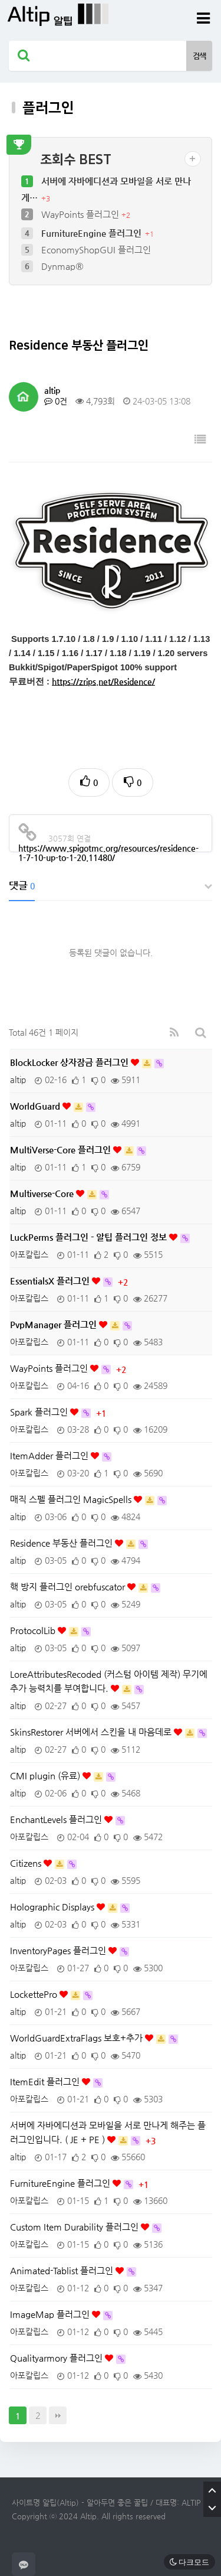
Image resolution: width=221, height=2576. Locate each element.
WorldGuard (36, 1106)
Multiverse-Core (43, 1193)
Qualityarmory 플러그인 (57, 2358)
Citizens (27, 1863)
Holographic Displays (53, 1907)
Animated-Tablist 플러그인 (63, 2270)
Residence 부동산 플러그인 (62, 1543)
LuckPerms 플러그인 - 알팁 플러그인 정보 (89, 1237)
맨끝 (58, 2415)
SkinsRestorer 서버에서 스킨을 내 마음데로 (92, 1732)
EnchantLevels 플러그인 (57, 1819)
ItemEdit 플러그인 (46, 2081)
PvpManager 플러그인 (54, 1324)
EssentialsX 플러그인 (51, 1281)
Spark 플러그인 (40, 1412)
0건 (55, 401)
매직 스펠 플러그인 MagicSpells (72, 1499)
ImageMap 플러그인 (51, 2314)
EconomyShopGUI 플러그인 (96, 249)
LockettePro (35, 1994)
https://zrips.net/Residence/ (103, 681)
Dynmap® (62, 266)
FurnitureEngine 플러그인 (92, 233)
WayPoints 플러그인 (81, 214)
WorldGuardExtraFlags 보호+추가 (77, 2038)
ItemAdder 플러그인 (50, 1455)
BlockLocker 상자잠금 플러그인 (70, 1062)
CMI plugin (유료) (46, 1775)
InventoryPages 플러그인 (59, 1950)
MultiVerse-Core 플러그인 (61, 1149)
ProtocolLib (34, 1630)
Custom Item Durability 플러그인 (75, 2227)
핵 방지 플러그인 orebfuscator (68, 1587)
